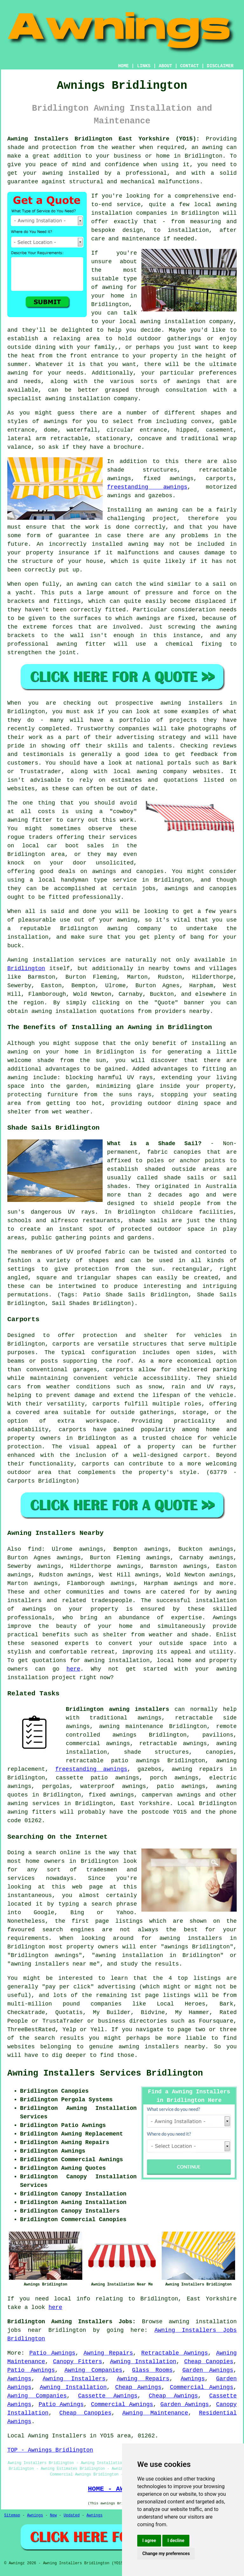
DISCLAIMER (220, 65)
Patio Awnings (52, 2353)
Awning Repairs (108, 2353)
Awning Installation (143, 2361)
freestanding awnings (147, 487)
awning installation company (186, 321)
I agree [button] (149, 2540)
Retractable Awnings (174, 2353)
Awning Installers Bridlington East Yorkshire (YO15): (103, 139)
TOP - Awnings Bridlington (50, 2450)
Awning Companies (93, 2370)
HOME (123, 65)
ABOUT (165, 65)
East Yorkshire (145, 1803)
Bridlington (26, 968)
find (35, 1549)
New (53, 2515)
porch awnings (174, 1778)
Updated (71, 2515)
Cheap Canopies (209, 2361)
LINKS (143, 65)
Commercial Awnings (202, 2387)
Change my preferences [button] (166, 2553)
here (73, 1669)
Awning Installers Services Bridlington (105, 2073)
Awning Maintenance (155, 2413)
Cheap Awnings (138, 2387)
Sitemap (12, 2515)
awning (167, 510)
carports (66, 1344)
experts (77, 1643)
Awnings (19, 2379)
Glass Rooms (152, 2370)
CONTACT (189, 65)
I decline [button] (175, 2540)
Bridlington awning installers (117, 1709)
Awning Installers (74, 2379)
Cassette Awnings (108, 2396)
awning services (33, 1803)
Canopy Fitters (77, 2361)
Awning (17, 960)
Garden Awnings (207, 2370)
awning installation (117, 1660)
